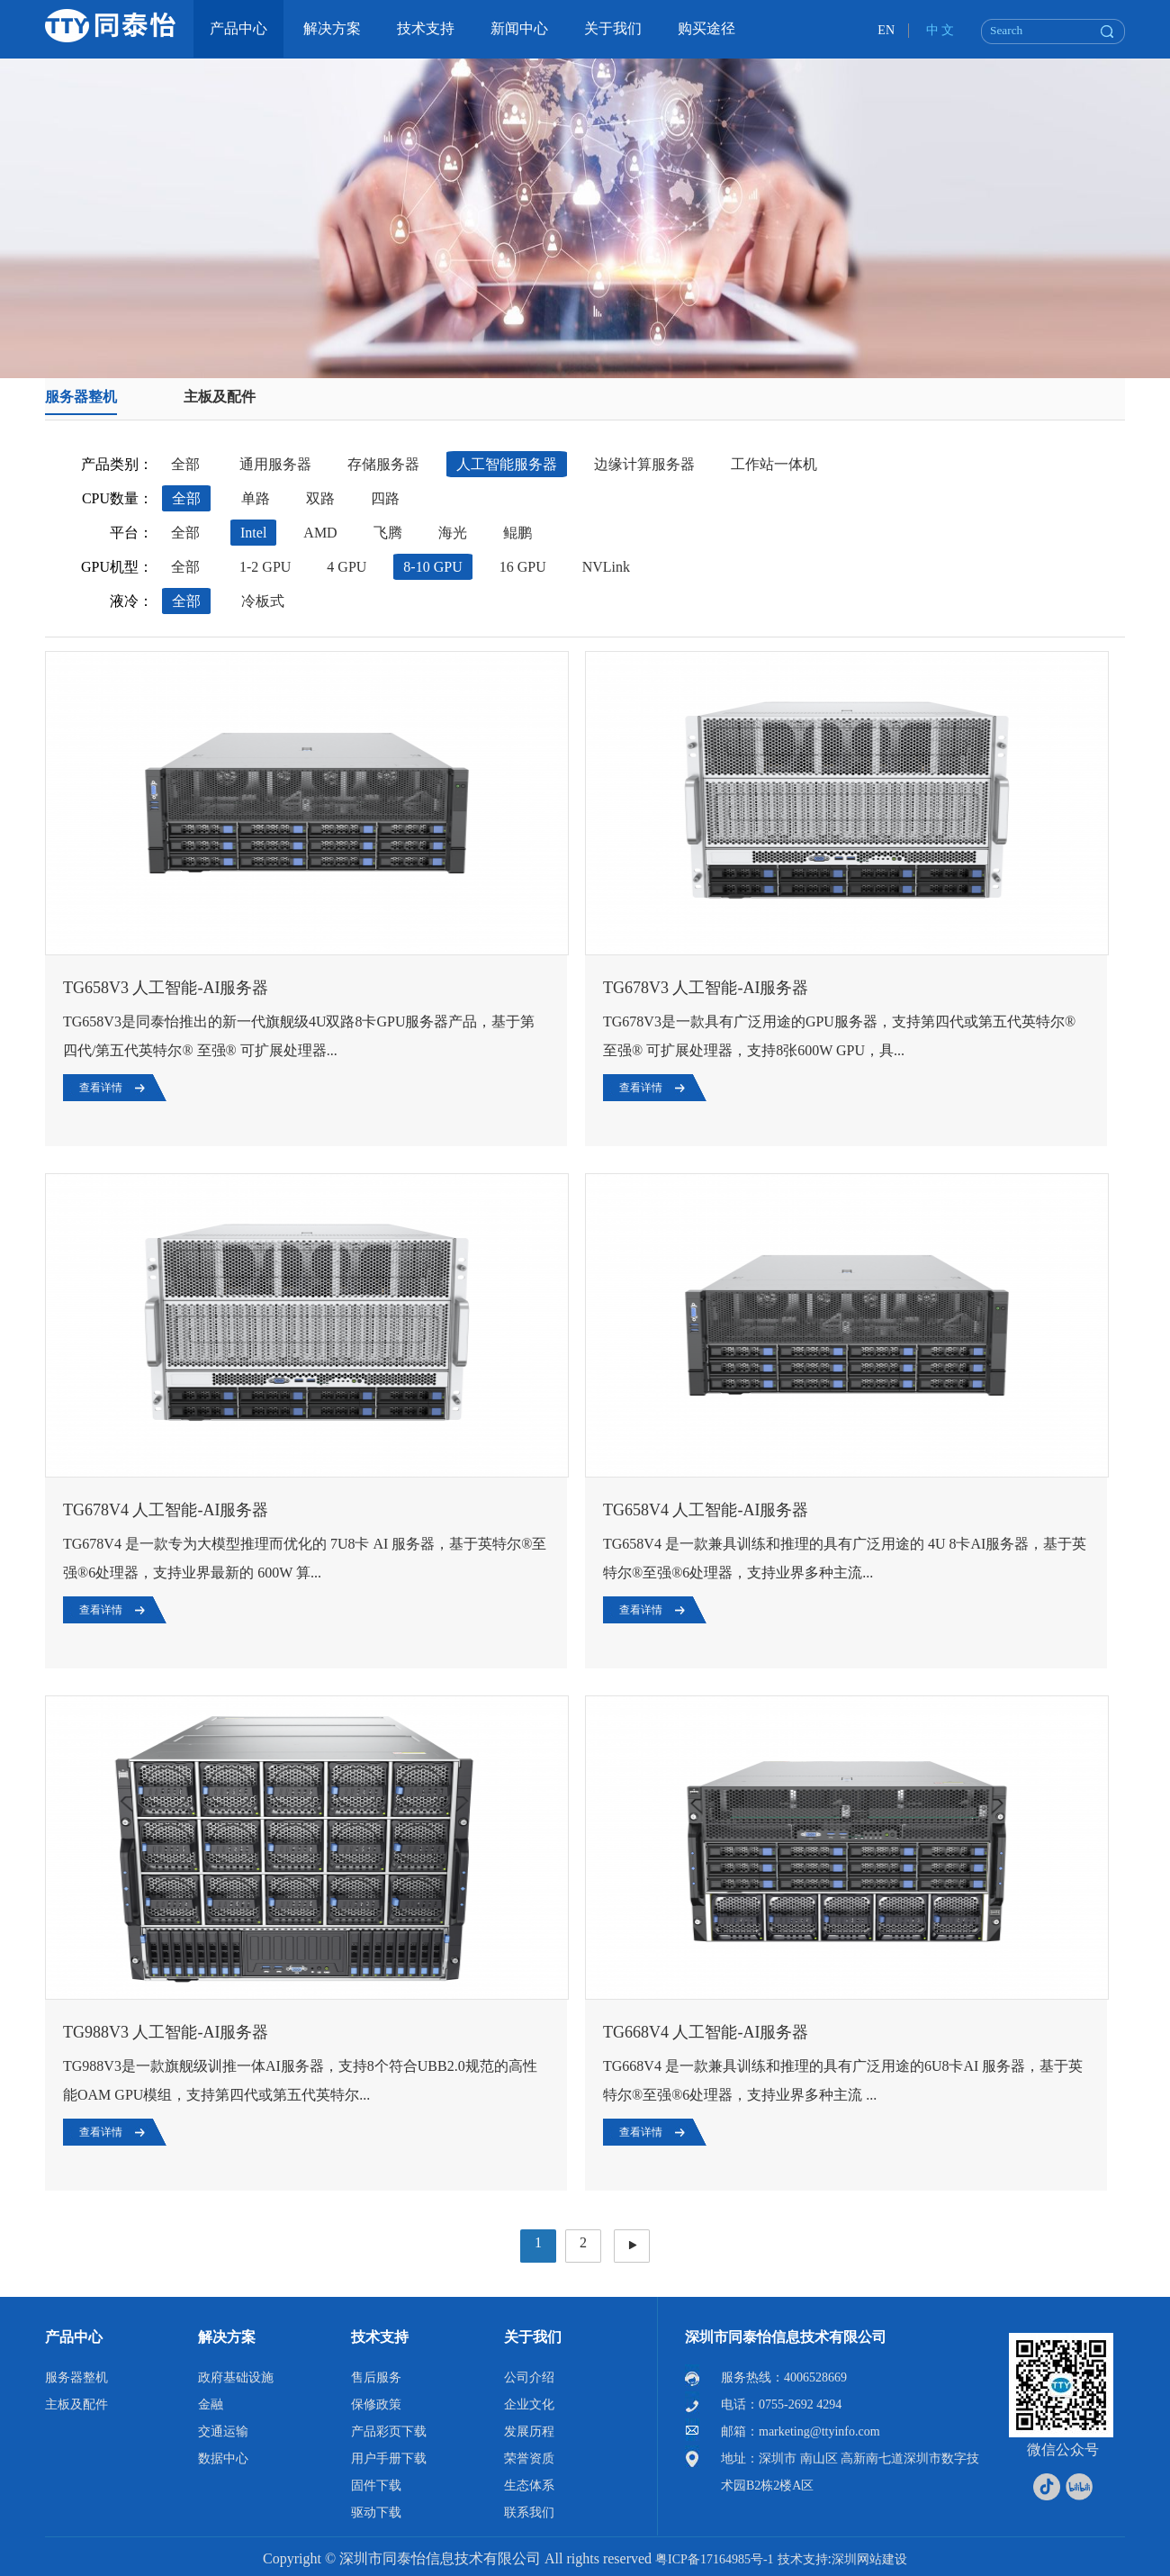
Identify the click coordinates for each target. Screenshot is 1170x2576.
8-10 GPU (432, 566)
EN (886, 30)
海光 (452, 532)
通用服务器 (275, 464)
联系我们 (529, 2512)
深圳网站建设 (869, 2559)
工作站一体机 (774, 464)
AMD (320, 532)
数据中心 (223, 2458)
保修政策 (376, 2404)
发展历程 (529, 2431)
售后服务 (376, 2377)
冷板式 (262, 601)
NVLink (606, 566)
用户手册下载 (389, 2458)
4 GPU (346, 566)
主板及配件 (220, 396)
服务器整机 (81, 396)
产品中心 (74, 2337)
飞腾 (388, 532)
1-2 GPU (265, 566)
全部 (185, 464)
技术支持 (380, 2337)
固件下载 (376, 2485)
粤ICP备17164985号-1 (714, 2559)
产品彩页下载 (389, 2431)
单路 (255, 498)
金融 (210, 2404)
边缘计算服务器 (644, 464)
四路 (385, 498)
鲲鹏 (517, 532)
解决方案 (227, 2337)
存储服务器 (383, 464)
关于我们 (533, 2337)
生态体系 (529, 2485)
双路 (320, 498)
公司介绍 (529, 2377)
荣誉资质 (529, 2458)
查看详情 (100, 1087)
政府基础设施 (236, 2377)
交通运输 (223, 2431)
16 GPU (523, 566)
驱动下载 (376, 2512)
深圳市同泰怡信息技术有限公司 (785, 2337)
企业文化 (529, 2404)
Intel (253, 532)
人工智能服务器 (506, 464)
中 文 (940, 30)
